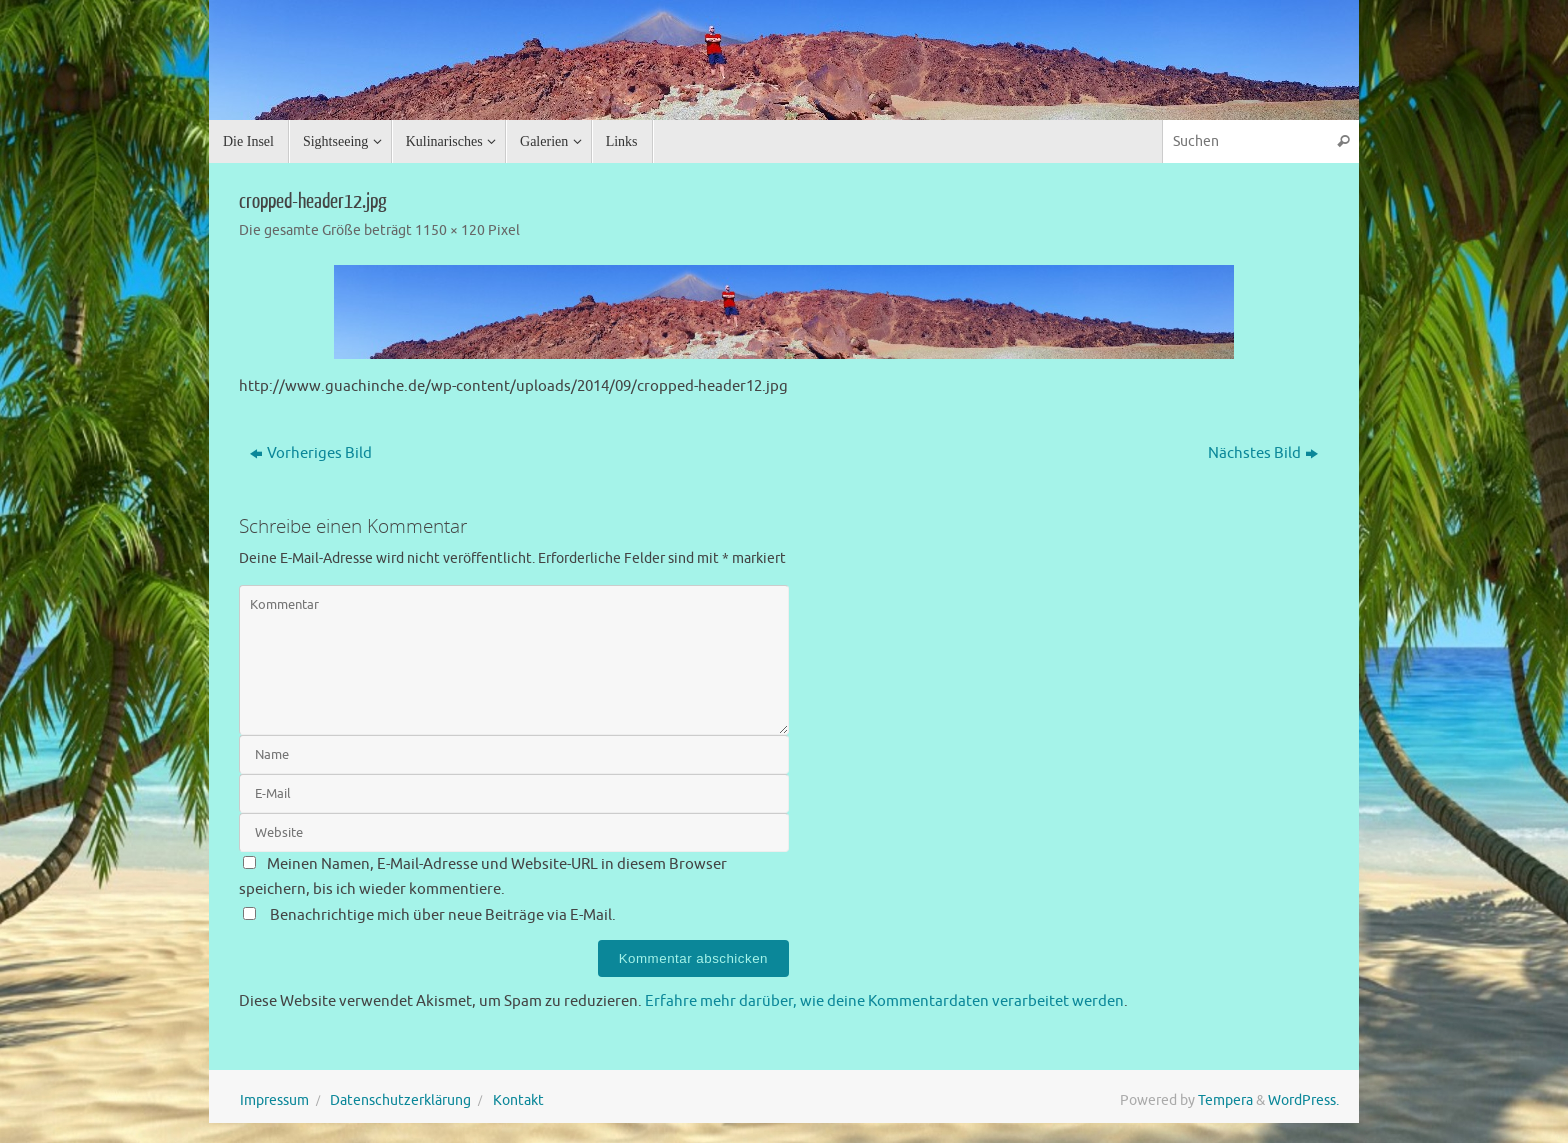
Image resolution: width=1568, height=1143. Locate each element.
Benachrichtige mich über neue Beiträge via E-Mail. (443, 915)
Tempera (1225, 1100)
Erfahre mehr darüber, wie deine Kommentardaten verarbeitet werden (884, 1001)
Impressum (274, 1100)
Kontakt (518, 1100)
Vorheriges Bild (311, 453)
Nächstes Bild (1263, 453)
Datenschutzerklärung (400, 1100)
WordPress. (1303, 1100)
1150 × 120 (450, 230)
